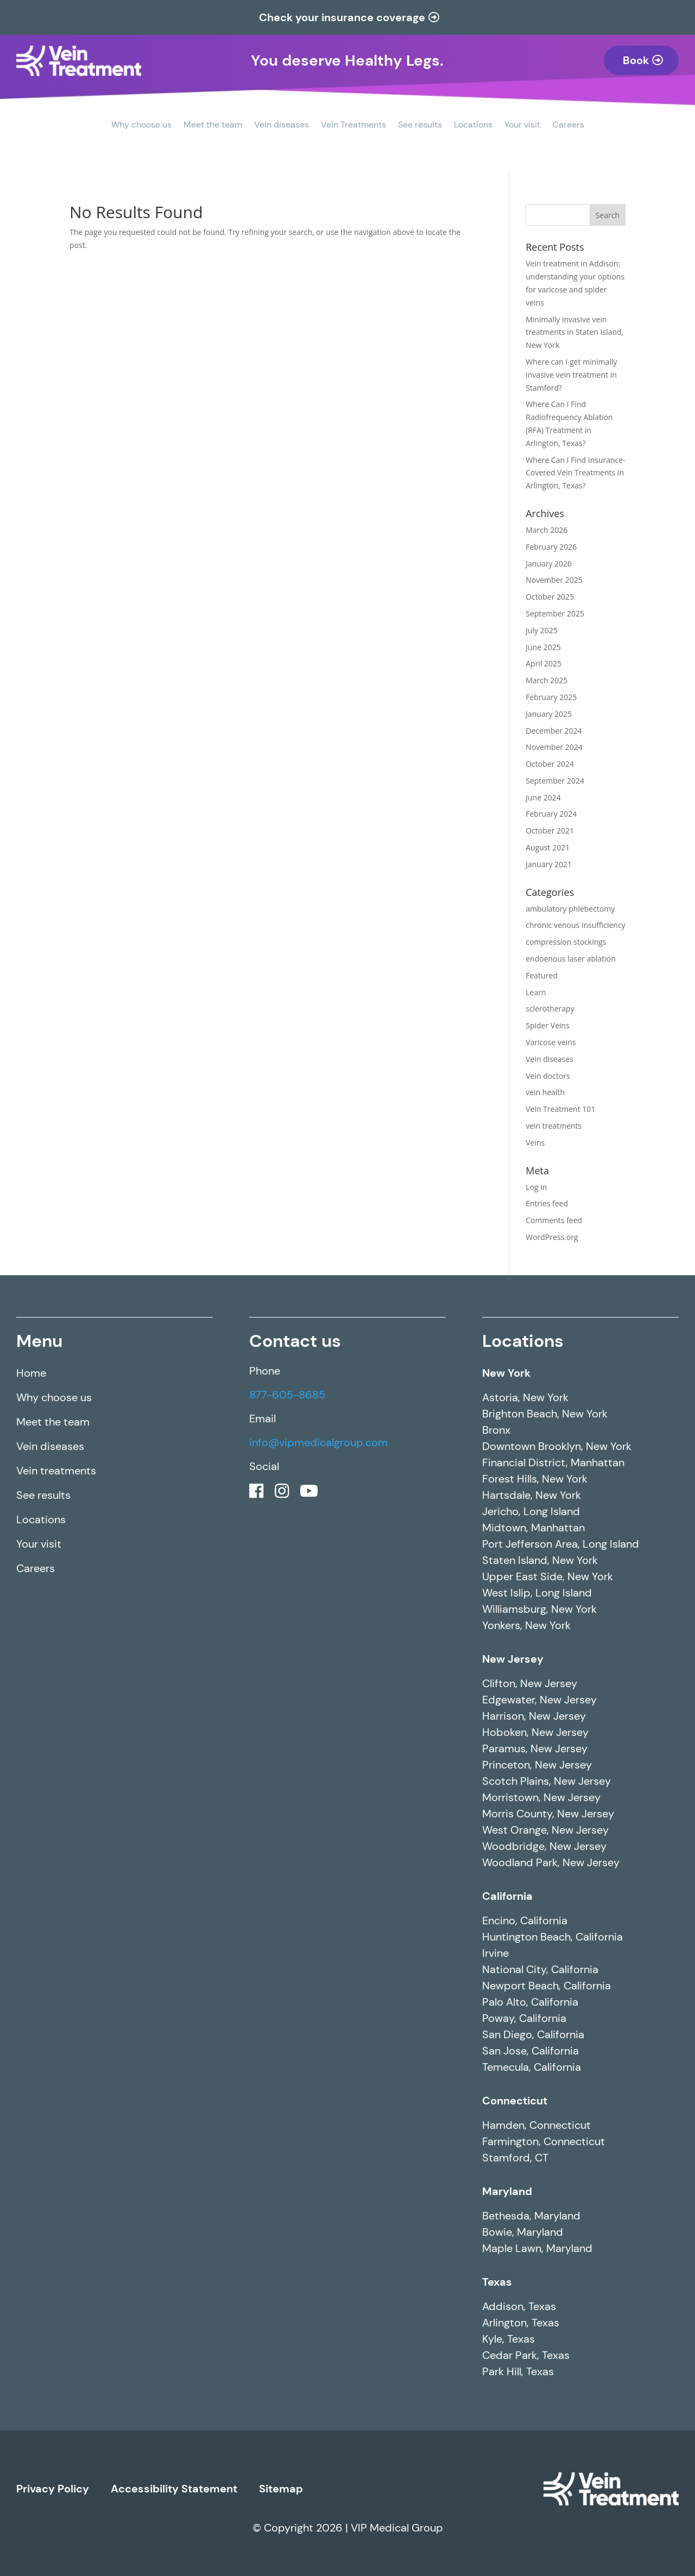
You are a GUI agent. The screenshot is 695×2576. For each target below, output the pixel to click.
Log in (536, 1187)
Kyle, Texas (508, 2339)
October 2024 (550, 764)
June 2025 (543, 647)
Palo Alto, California (530, 2002)
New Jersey (513, 1659)
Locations (473, 125)
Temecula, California (531, 2067)
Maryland (507, 2191)
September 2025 (555, 613)
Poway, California (524, 2018)
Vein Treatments (353, 125)
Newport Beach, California (546, 1986)
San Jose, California (530, 2051)
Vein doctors (548, 1076)
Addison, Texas (519, 2306)
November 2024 (554, 747)
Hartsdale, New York (531, 1495)
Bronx (496, 1430)
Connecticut (514, 2101)
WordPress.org (552, 1237)
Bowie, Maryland (522, 2232)
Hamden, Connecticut (536, 2125)
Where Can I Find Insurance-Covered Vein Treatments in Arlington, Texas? (575, 473)
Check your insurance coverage (342, 17)
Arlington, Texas (520, 2323)
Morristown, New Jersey (541, 1797)
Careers (568, 125)
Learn (536, 992)
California (507, 1896)
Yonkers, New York (526, 1625)
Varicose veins (551, 1042)
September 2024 (555, 780)
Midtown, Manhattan (533, 1528)
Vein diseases (281, 125)
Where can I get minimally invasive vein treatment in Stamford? (571, 375)
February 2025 (551, 697)
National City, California (540, 1969)
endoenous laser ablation (571, 958)
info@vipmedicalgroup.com (318, 1442)
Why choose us (141, 125)
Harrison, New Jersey (534, 1716)
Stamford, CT (515, 2158)
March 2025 (546, 680)
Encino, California (524, 1920)
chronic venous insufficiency (575, 925)
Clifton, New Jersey (529, 1683)
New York (506, 1373)
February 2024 (551, 814)
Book (636, 60)
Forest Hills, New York (534, 1479)
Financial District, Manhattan (553, 1462)
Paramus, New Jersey (534, 1748)
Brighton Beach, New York (545, 1414)
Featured (542, 975)
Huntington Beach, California (552, 1937)
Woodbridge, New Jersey (544, 1846)
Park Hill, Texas (518, 2371)
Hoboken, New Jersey (535, 1732)
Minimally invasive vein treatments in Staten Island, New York (574, 332)
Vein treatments (56, 1471)
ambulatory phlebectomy (570, 909)
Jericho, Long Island (531, 1511)
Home (31, 1373)
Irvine (495, 1953)
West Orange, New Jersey (545, 1830)
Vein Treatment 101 (560, 1109)
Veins (535, 1142)
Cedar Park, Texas (526, 2355)
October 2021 (550, 830)
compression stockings (566, 942)
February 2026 (551, 547)
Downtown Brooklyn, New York (556, 1446)
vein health (545, 1092)
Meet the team (213, 125)
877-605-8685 (287, 1395)
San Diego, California (533, 2034)
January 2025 (549, 714)
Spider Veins (548, 1025)
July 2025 (542, 630)
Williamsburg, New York (539, 1609)
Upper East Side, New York (547, 1576)
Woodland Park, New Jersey (551, 1862)
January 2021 (549, 864)
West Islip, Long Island (537, 1593)
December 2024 (554, 731)
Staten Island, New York (540, 1560)
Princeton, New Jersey (537, 1765)
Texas (497, 2282)
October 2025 (550, 596)
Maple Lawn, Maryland (537, 2248)
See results (420, 125)
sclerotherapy (550, 1008)
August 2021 (548, 847)
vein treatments (554, 1126)
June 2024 (543, 797)
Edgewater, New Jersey (539, 1700)
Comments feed (554, 1220)
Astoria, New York (525, 1397)
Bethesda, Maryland (531, 2216)
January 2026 (549, 563)
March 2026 (546, 530)
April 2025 (543, 663)
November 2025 (554, 580)
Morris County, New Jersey (548, 1814)
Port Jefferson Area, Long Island (560, 1544)
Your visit (522, 125)
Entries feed (547, 1203)
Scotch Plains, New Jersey (546, 1781)
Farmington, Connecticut (543, 2141)
